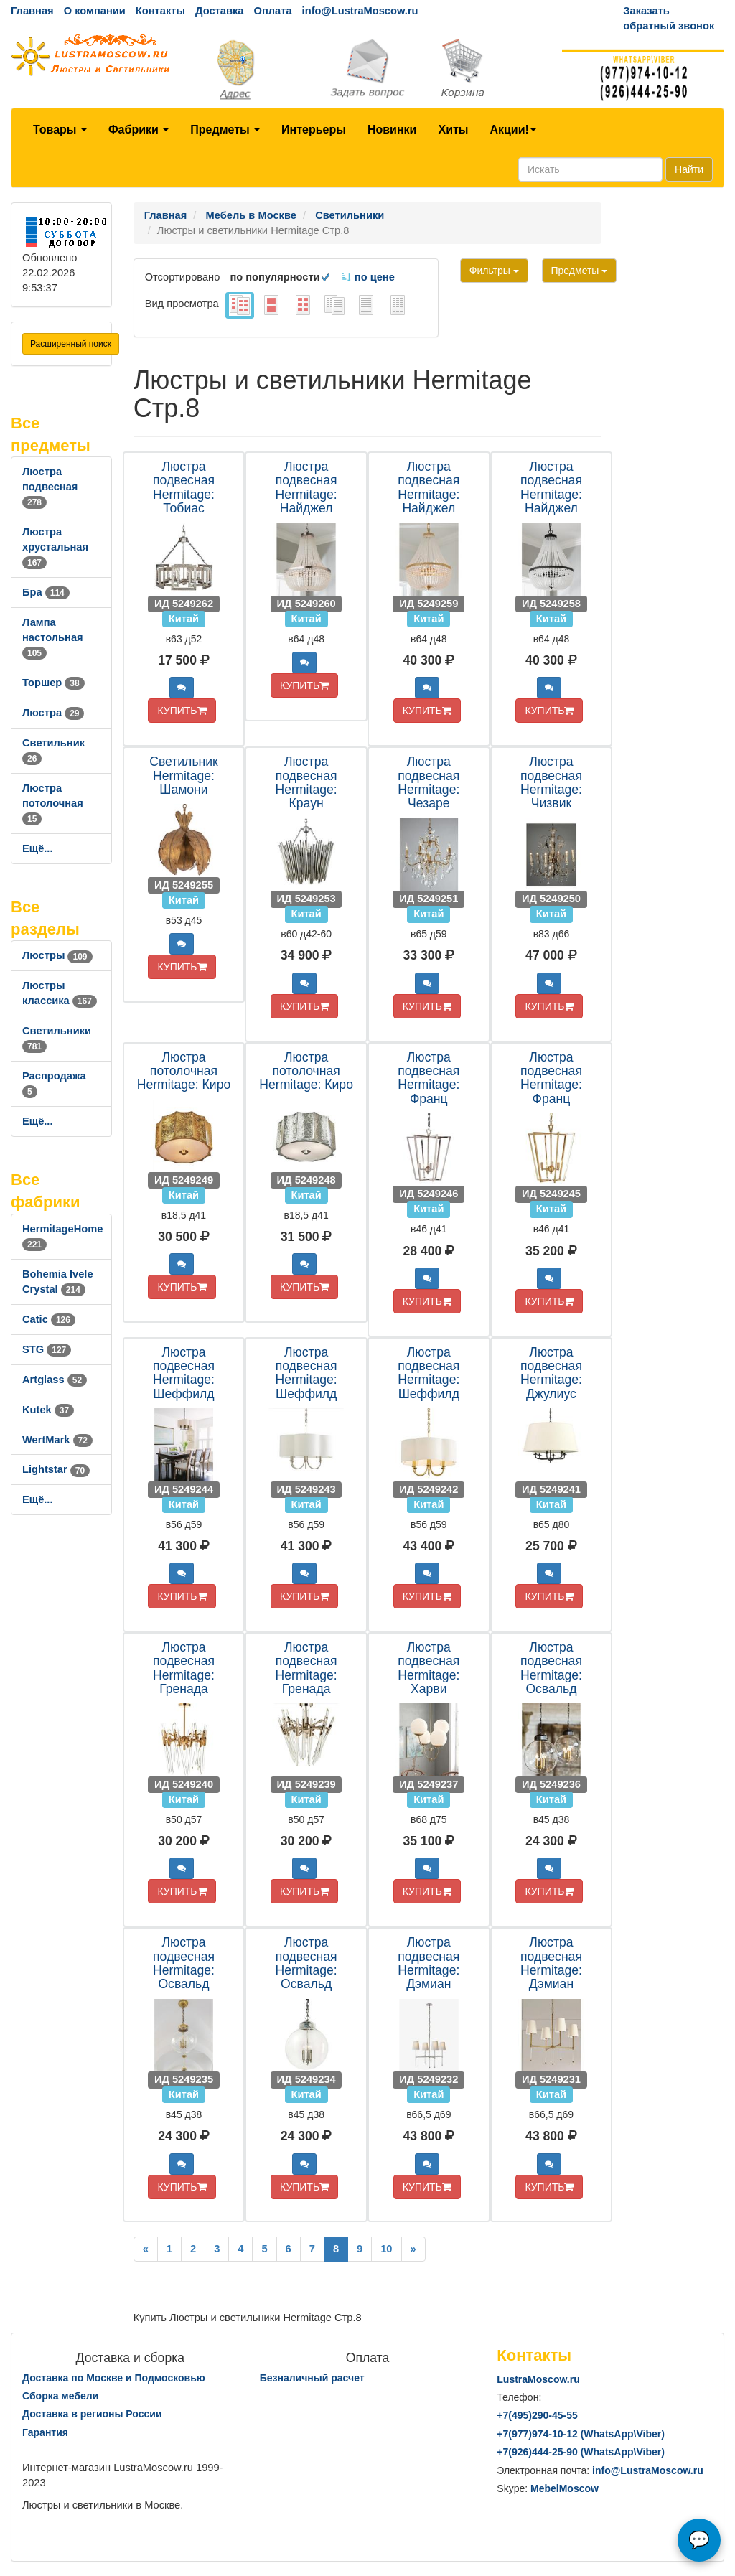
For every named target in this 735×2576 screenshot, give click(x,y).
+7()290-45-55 (537, 2415)
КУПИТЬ (181, 710)
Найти (689, 169)
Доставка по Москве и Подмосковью (113, 2378)
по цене (368, 277)
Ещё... (37, 848)
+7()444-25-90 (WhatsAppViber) (581, 2452)
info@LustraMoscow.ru (360, 11)
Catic (48, 1319)
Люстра (53, 712)
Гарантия (45, 2432)
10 (386, 2248)
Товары (60, 129)
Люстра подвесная (50, 486)
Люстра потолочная (52, 803)
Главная (32, 11)
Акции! (512, 129)
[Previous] (146, 2249)
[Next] (413, 2249)
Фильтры (494, 270)
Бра (46, 592)
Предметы (225, 129)
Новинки (392, 129)
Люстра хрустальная (55, 547)
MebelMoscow (564, 2488)
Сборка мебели (60, 2396)
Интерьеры (313, 129)
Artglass (54, 1379)
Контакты (160, 11)
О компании (95, 11)
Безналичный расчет (312, 2378)
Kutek (48, 1409)
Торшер (53, 682)
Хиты (453, 129)
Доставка (219, 11)
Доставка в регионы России (92, 2414)
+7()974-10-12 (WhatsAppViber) (581, 2434)
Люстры (57, 955)
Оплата (272, 11)
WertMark (57, 1440)
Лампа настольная (52, 637)
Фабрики (138, 129)
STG (46, 1349)
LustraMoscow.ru (538, 2379)
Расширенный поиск (70, 344)
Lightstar (56, 1469)
